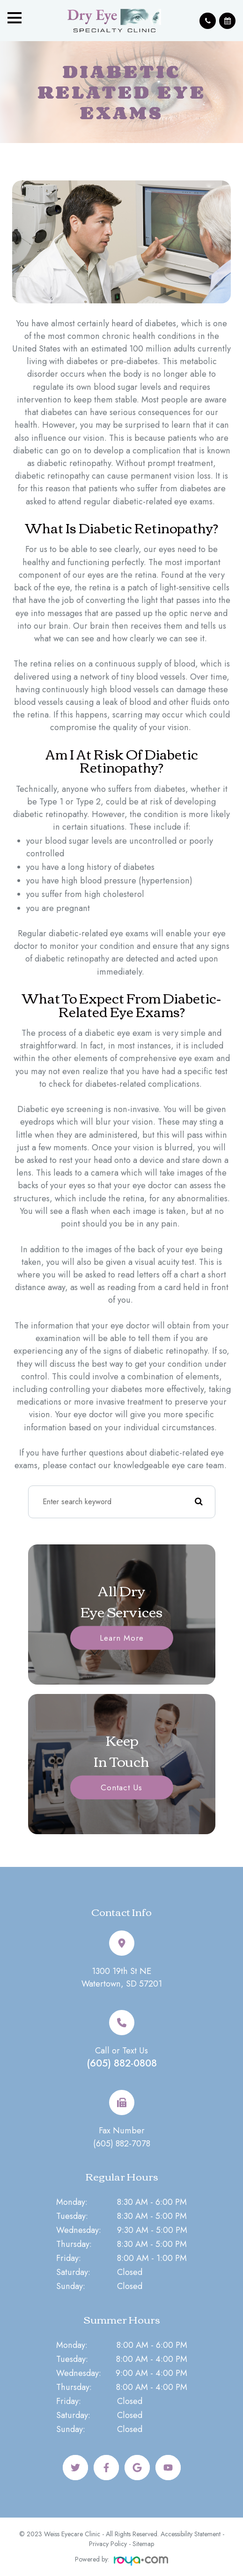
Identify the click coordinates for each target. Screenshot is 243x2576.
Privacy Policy (108, 2543)
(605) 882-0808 (122, 2063)
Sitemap (143, 2543)
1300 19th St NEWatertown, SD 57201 (121, 1977)
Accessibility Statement (191, 2534)
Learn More (122, 1637)
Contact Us (121, 1787)
